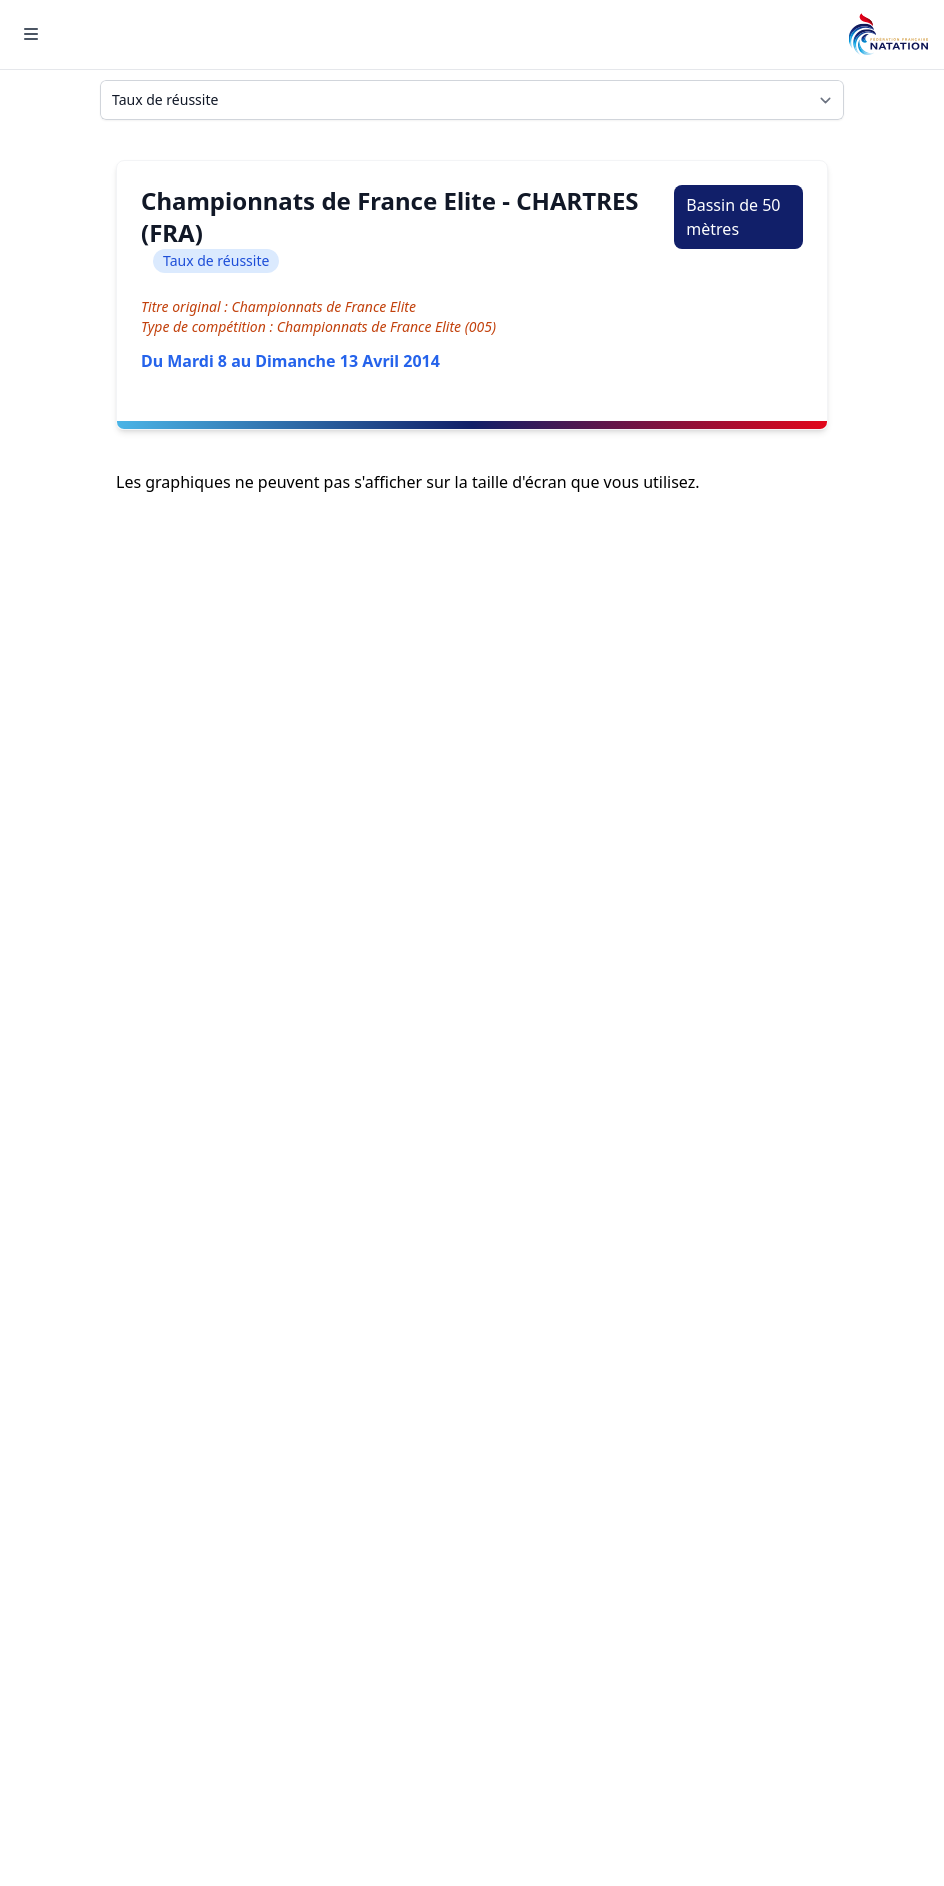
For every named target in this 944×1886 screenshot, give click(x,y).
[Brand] (888, 34)
